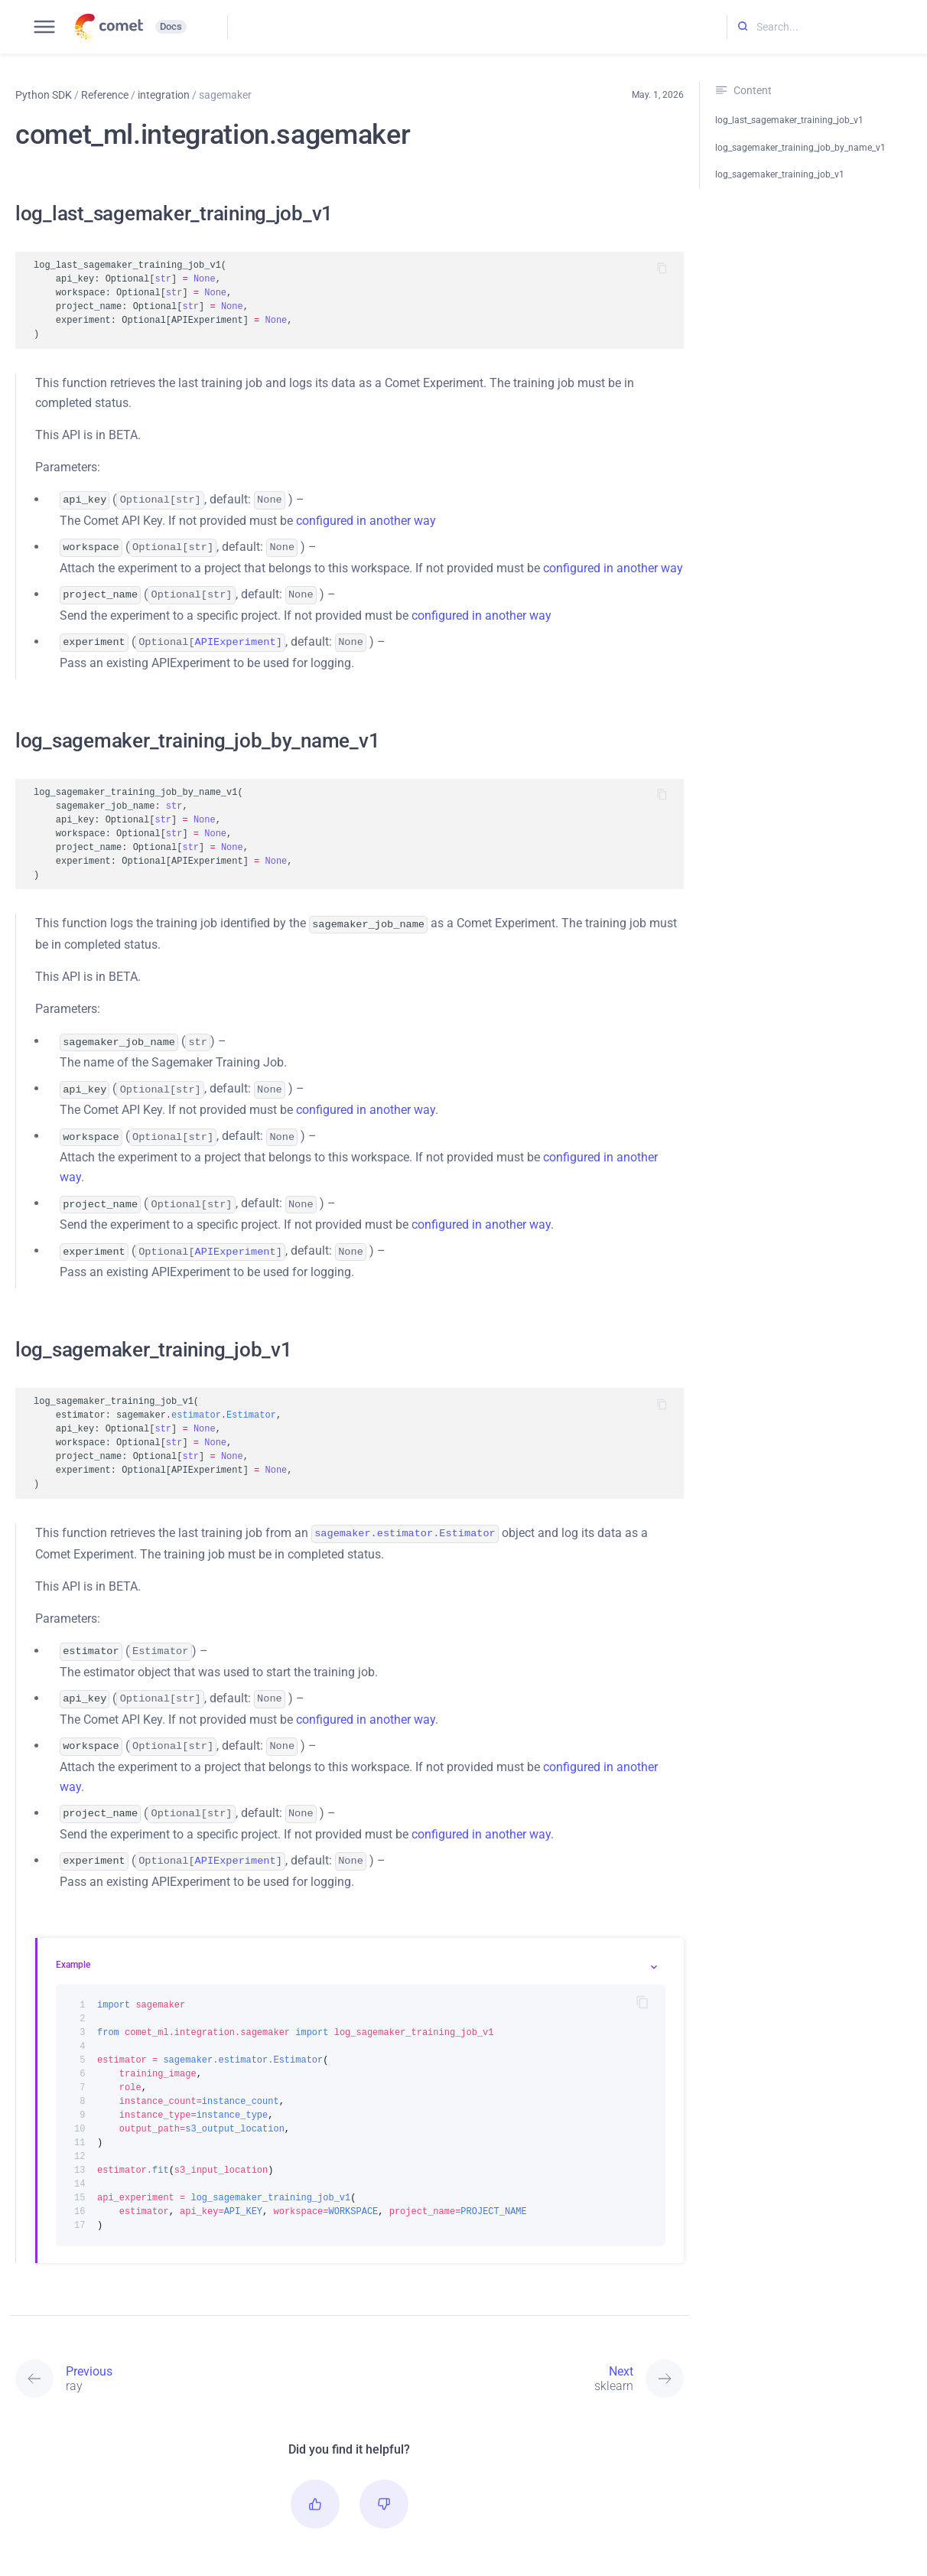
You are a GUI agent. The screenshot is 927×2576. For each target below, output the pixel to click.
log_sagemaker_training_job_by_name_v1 (800, 147)
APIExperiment (235, 637)
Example (73, 1940)
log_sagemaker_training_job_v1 (779, 174)
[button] (315, 2479)
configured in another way (366, 519)
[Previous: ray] (182, 2354)
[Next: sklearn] (517, 2354)
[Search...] (827, 27)
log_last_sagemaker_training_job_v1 (789, 120)
